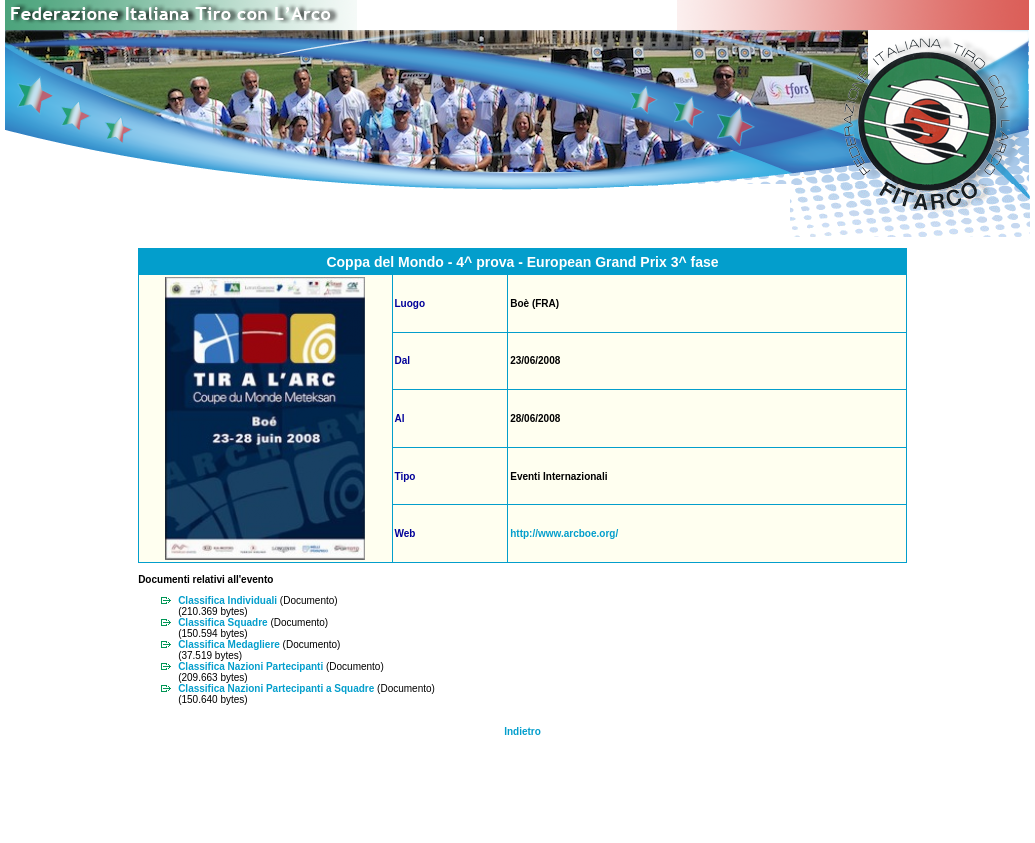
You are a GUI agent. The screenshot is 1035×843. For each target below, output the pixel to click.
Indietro (522, 731)
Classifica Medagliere (229, 644)
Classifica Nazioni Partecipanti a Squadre (276, 688)
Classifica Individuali (227, 600)
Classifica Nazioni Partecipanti (250, 666)
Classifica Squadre (222, 622)
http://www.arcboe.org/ (564, 533)
